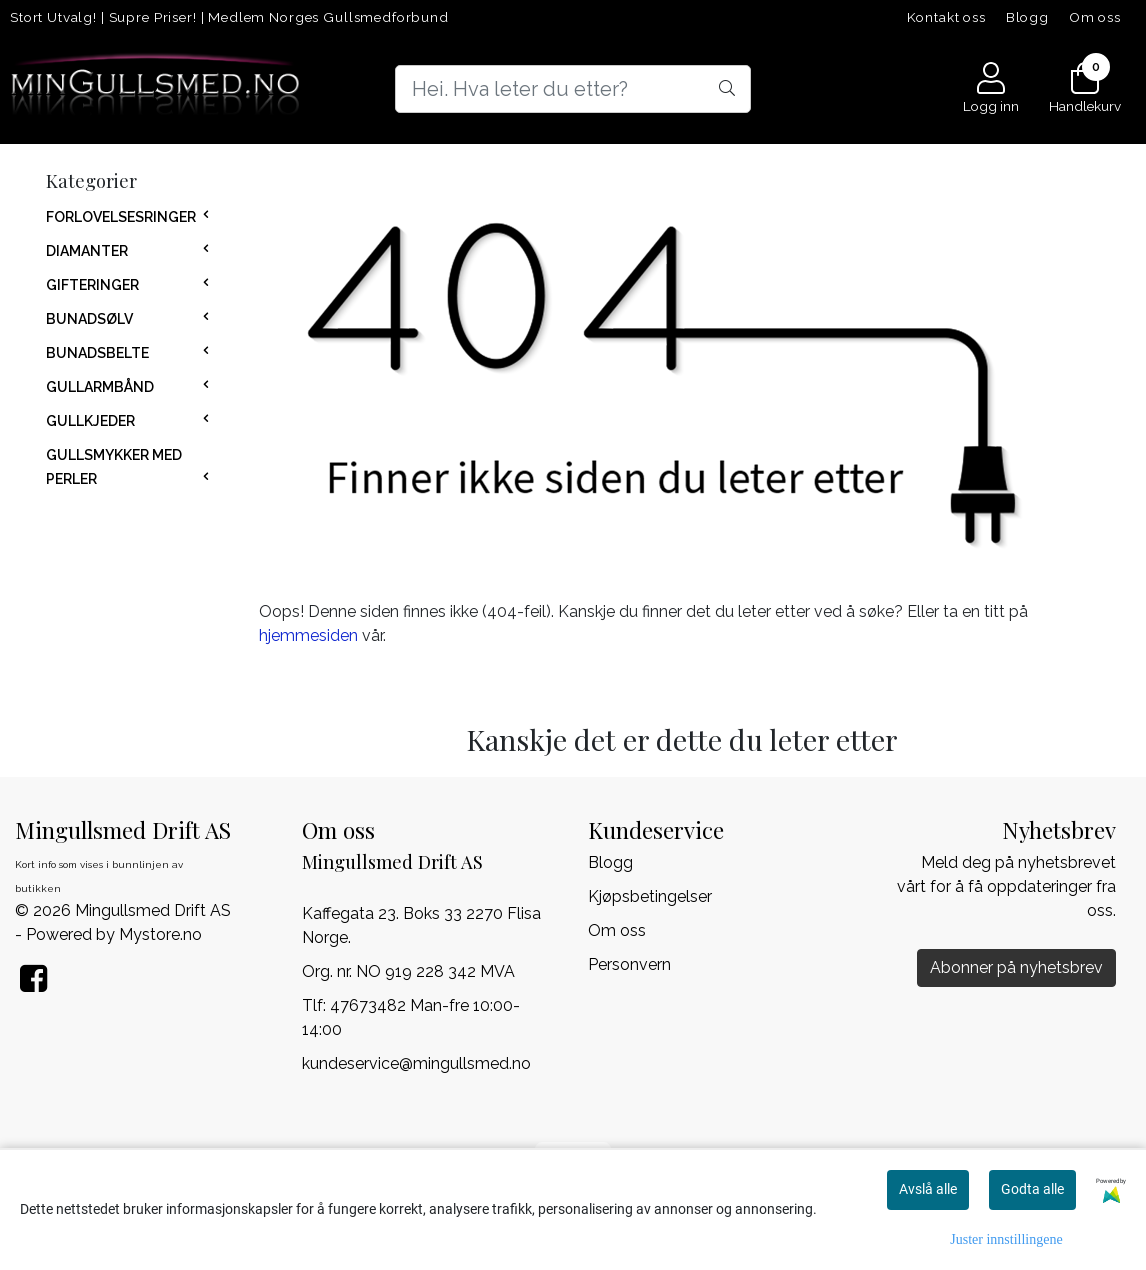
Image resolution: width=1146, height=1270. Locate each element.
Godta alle (1032, 1189)
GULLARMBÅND (100, 387)
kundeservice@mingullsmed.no (416, 1063)
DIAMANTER (87, 251)
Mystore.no (160, 934)
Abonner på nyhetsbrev (1016, 967)
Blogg (1027, 17)
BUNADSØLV (89, 319)
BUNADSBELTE (97, 353)
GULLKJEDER (90, 421)
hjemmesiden (308, 635)
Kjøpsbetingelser (650, 896)
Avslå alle (928, 1189)
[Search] (572, 89)
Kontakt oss (946, 17)
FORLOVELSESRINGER (121, 217)
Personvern (629, 964)
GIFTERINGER (92, 285)
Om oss (1095, 17)
